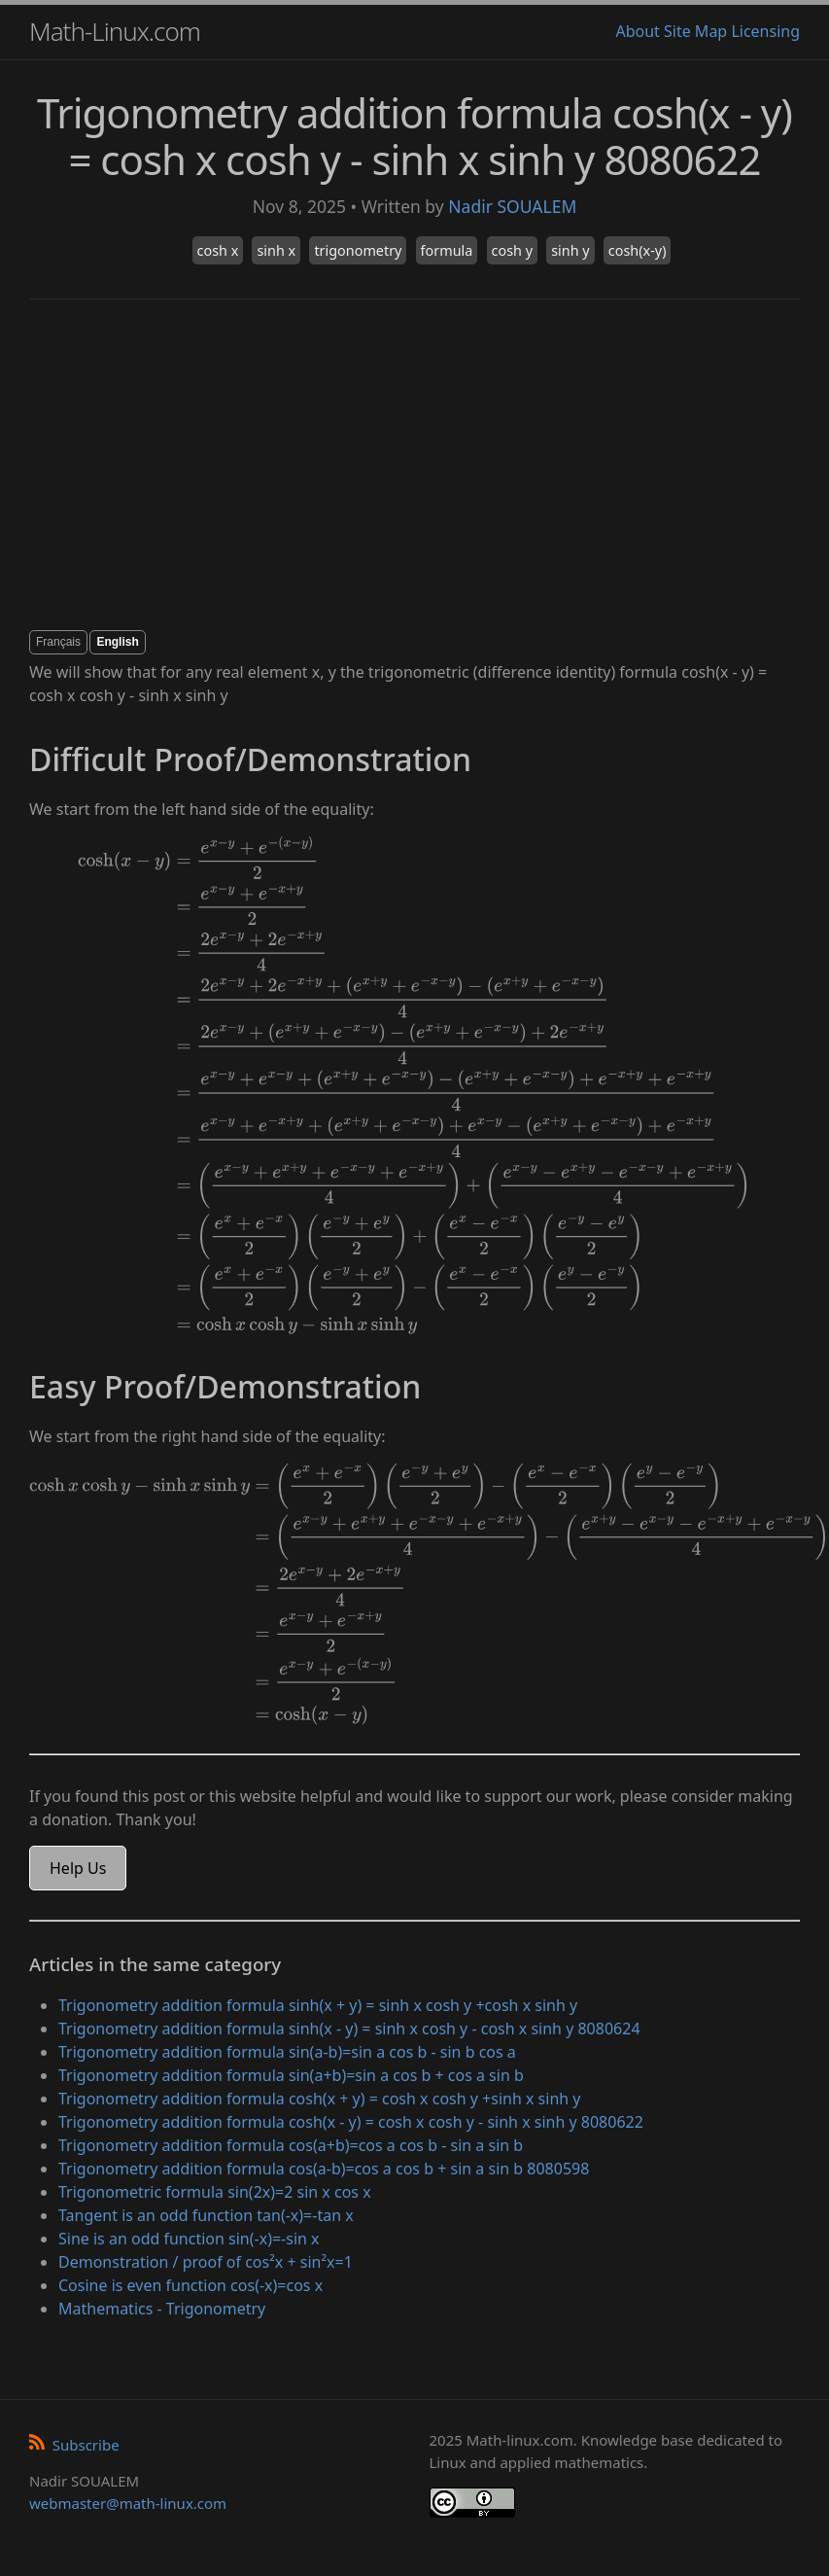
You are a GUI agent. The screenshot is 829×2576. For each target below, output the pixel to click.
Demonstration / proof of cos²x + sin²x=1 (205, 2262)
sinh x (276, 250)
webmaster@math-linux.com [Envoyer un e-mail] (127, 2503)
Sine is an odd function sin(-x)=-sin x (189, 2238)
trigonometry (357, 250)
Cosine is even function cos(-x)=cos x (190, 2285)
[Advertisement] (386, 465)
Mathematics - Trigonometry (161, 2308)
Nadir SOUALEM (512, 206)
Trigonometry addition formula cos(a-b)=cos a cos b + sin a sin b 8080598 (323, 2168)
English (117, 642)
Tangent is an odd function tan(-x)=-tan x (206, 2215)
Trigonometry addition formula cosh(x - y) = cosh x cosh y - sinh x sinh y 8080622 (350, 2122)
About (637, 31)
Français (58, 642)
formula (447, 250)
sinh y (570, 250)
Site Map (695, 31)
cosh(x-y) (637, 250)
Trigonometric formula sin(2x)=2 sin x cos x (214, 2192)
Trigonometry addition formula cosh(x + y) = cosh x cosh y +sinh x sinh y (319, 2098)
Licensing (765, 31)
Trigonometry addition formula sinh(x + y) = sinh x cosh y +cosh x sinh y (317, 2005)
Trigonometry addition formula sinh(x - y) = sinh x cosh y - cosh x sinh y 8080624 (349, 2028)
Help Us (78, 1868)
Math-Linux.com (114, 31)
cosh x (218, 250)
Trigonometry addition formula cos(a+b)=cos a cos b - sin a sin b (290, 2145)
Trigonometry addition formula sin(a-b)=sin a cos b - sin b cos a (287, 2052)
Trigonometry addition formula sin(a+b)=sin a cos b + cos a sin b (291, 2075)
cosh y (512, 250)
